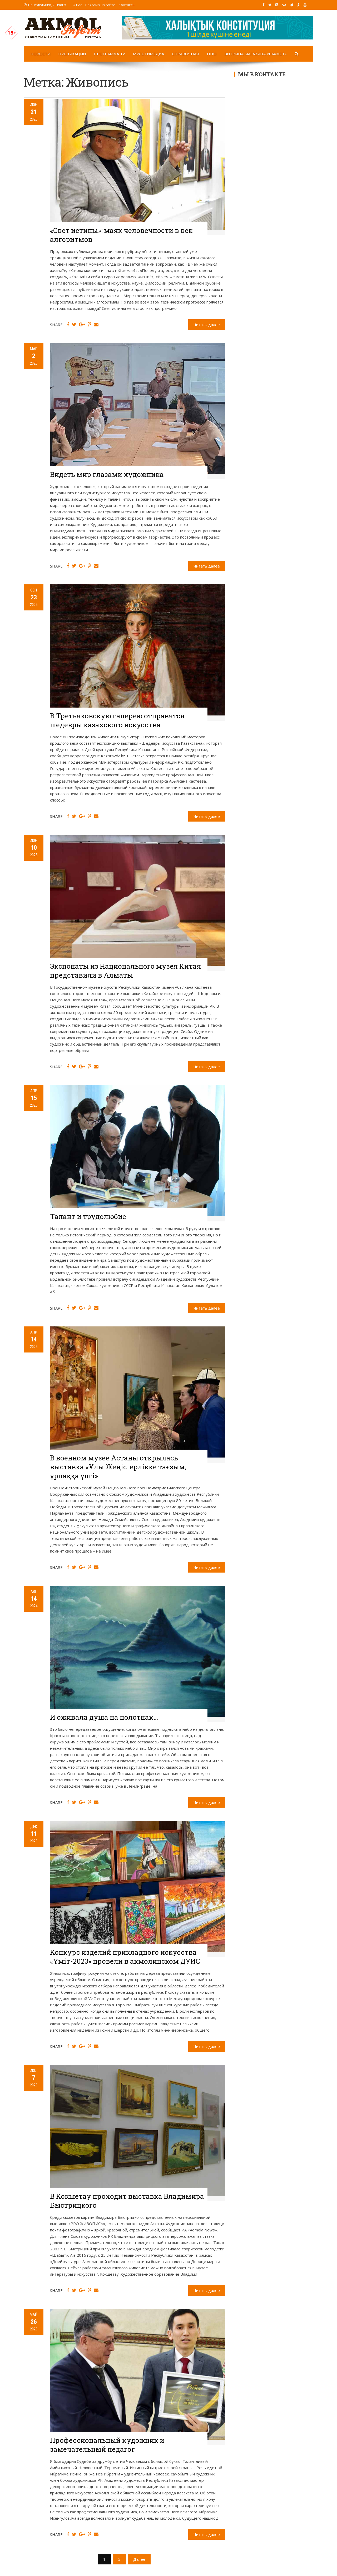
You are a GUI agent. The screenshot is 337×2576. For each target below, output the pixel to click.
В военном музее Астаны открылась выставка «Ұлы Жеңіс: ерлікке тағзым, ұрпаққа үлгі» (118, 1466)
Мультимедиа (148, 53)
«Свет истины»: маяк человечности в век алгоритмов (121, 235)
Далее (139, 2559)
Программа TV (109, 53)
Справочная (185, 53)
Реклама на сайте (100, 4)
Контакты (127, 4)
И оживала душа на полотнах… (104, 1717)
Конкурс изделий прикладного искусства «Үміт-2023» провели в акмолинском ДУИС (125, 1957)
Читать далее (207, 324)
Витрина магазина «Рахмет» (255, 53)
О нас (77, 4)
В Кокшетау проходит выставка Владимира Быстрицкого (127, 2201)
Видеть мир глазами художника (107, 474)
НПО (211, 53)
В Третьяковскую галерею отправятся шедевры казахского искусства (117, 720)
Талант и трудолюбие (88, 1216)
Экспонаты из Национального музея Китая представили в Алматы (125, 970)
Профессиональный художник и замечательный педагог (107, 2445)
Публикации (72, 53)
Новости (40, 53)
